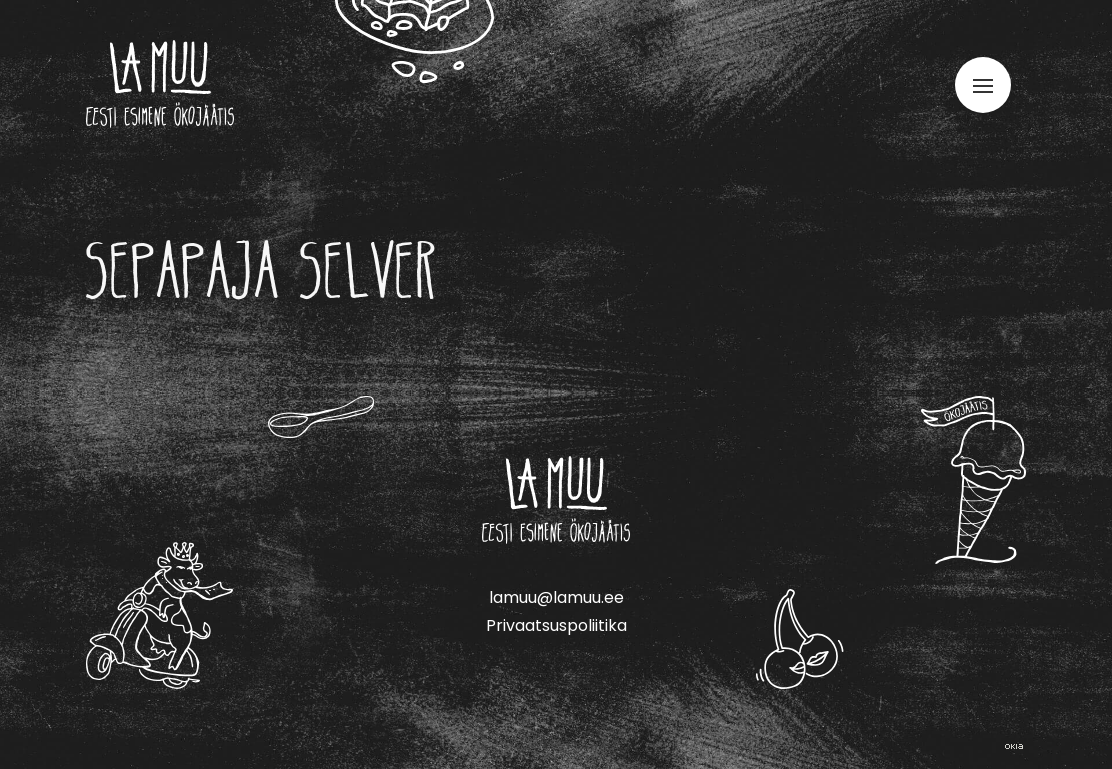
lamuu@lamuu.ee (556, 597)
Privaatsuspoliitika (556, 625)
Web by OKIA (1014, 746)
